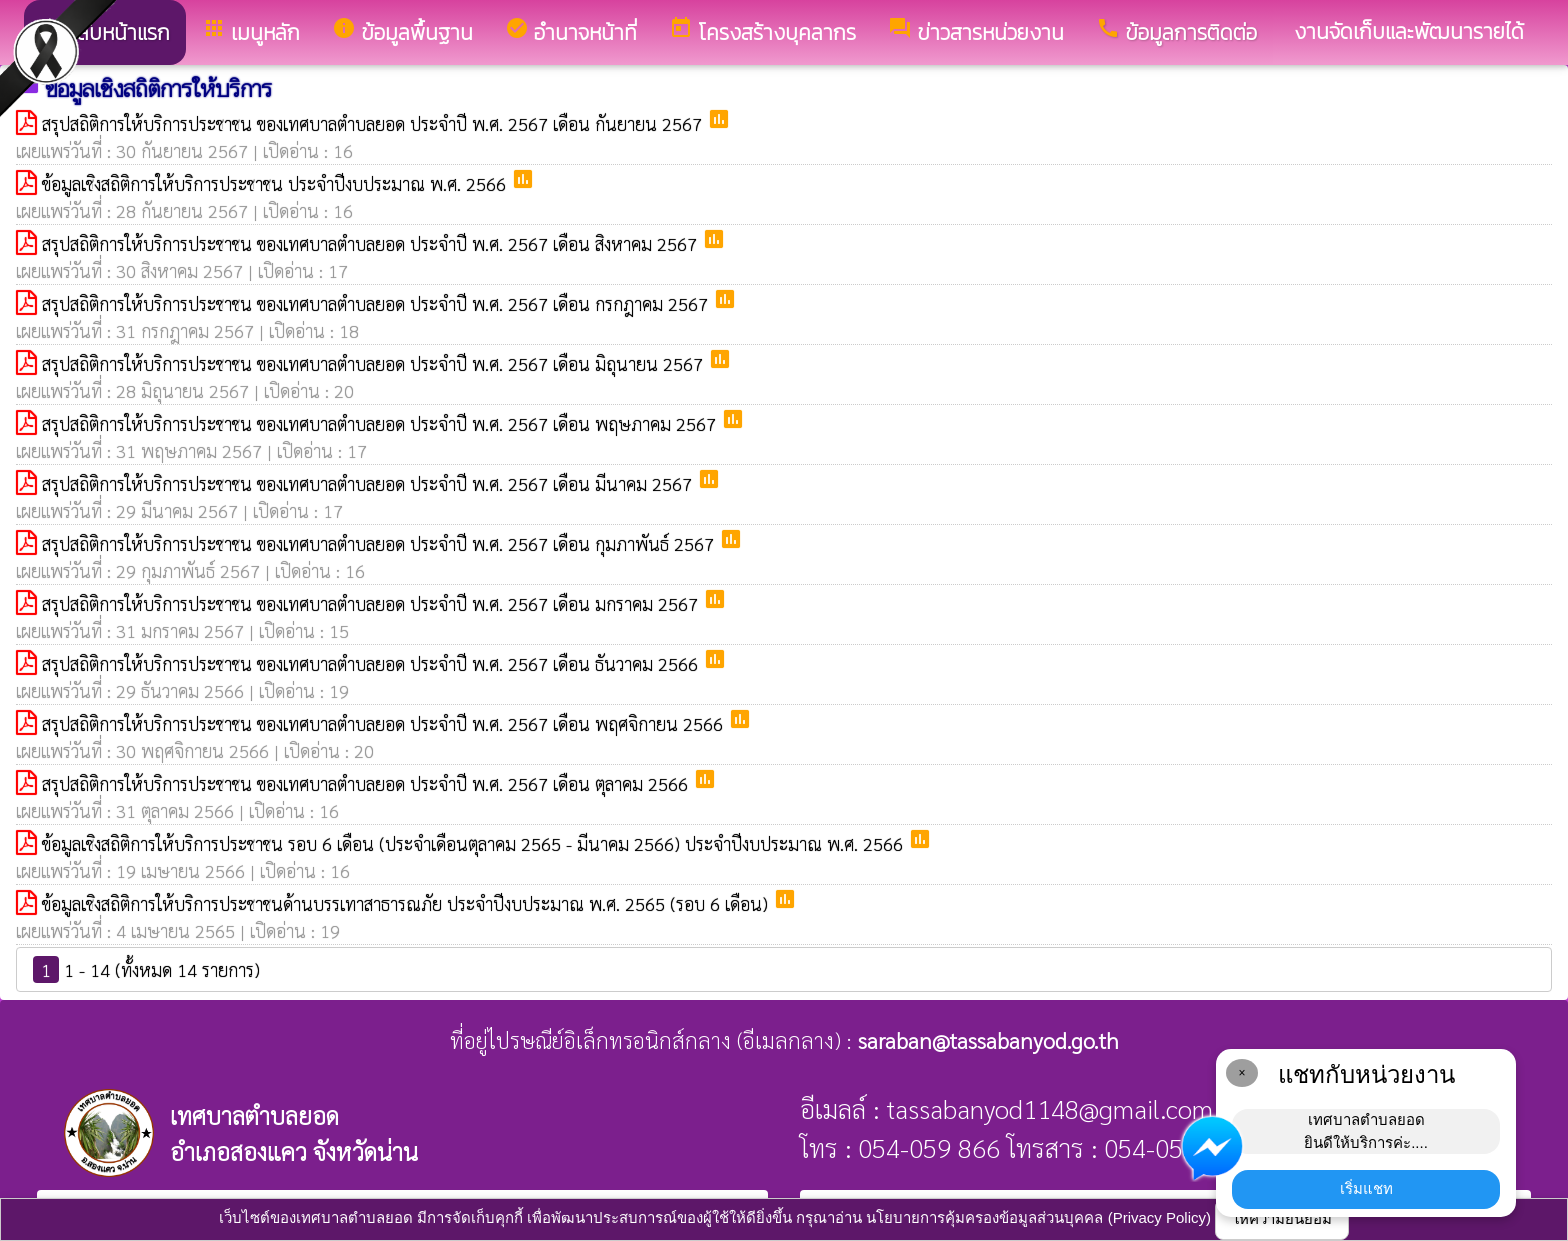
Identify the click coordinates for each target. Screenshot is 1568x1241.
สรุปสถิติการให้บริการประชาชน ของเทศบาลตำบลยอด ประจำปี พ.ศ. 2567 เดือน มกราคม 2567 (372, 603)
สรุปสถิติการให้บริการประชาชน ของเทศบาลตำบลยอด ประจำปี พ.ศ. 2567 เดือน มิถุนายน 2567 (375, 363)
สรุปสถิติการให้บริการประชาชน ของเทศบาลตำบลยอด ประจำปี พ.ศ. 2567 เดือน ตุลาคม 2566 (367, 783)
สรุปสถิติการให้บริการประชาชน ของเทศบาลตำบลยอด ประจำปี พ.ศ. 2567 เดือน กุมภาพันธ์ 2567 (380, 543)
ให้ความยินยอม (1282, 1218)
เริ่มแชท (1366, 1188)
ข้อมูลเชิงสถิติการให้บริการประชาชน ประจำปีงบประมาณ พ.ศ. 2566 (276, 183)
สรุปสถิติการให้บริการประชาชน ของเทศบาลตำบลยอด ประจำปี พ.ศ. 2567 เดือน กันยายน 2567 (374, 123)
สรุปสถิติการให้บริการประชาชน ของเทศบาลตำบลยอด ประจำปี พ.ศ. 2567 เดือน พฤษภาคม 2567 (381, 423)
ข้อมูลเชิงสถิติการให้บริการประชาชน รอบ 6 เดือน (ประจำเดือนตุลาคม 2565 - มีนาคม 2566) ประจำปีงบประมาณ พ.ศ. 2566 (475, 843)
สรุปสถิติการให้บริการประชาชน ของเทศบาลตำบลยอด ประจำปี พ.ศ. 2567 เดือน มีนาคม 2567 (369, 483)
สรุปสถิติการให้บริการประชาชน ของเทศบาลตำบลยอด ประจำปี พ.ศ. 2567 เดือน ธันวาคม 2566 (372, 663)
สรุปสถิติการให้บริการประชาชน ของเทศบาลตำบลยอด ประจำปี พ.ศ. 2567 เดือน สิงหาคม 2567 (372, 243)
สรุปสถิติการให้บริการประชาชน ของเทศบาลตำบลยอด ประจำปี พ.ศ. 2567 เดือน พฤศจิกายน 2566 (385, 723)
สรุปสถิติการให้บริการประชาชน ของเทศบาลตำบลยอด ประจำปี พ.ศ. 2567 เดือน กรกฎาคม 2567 (377, 303)
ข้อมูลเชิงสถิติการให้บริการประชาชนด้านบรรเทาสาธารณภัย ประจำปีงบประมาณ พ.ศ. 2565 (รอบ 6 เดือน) (407, 903)
